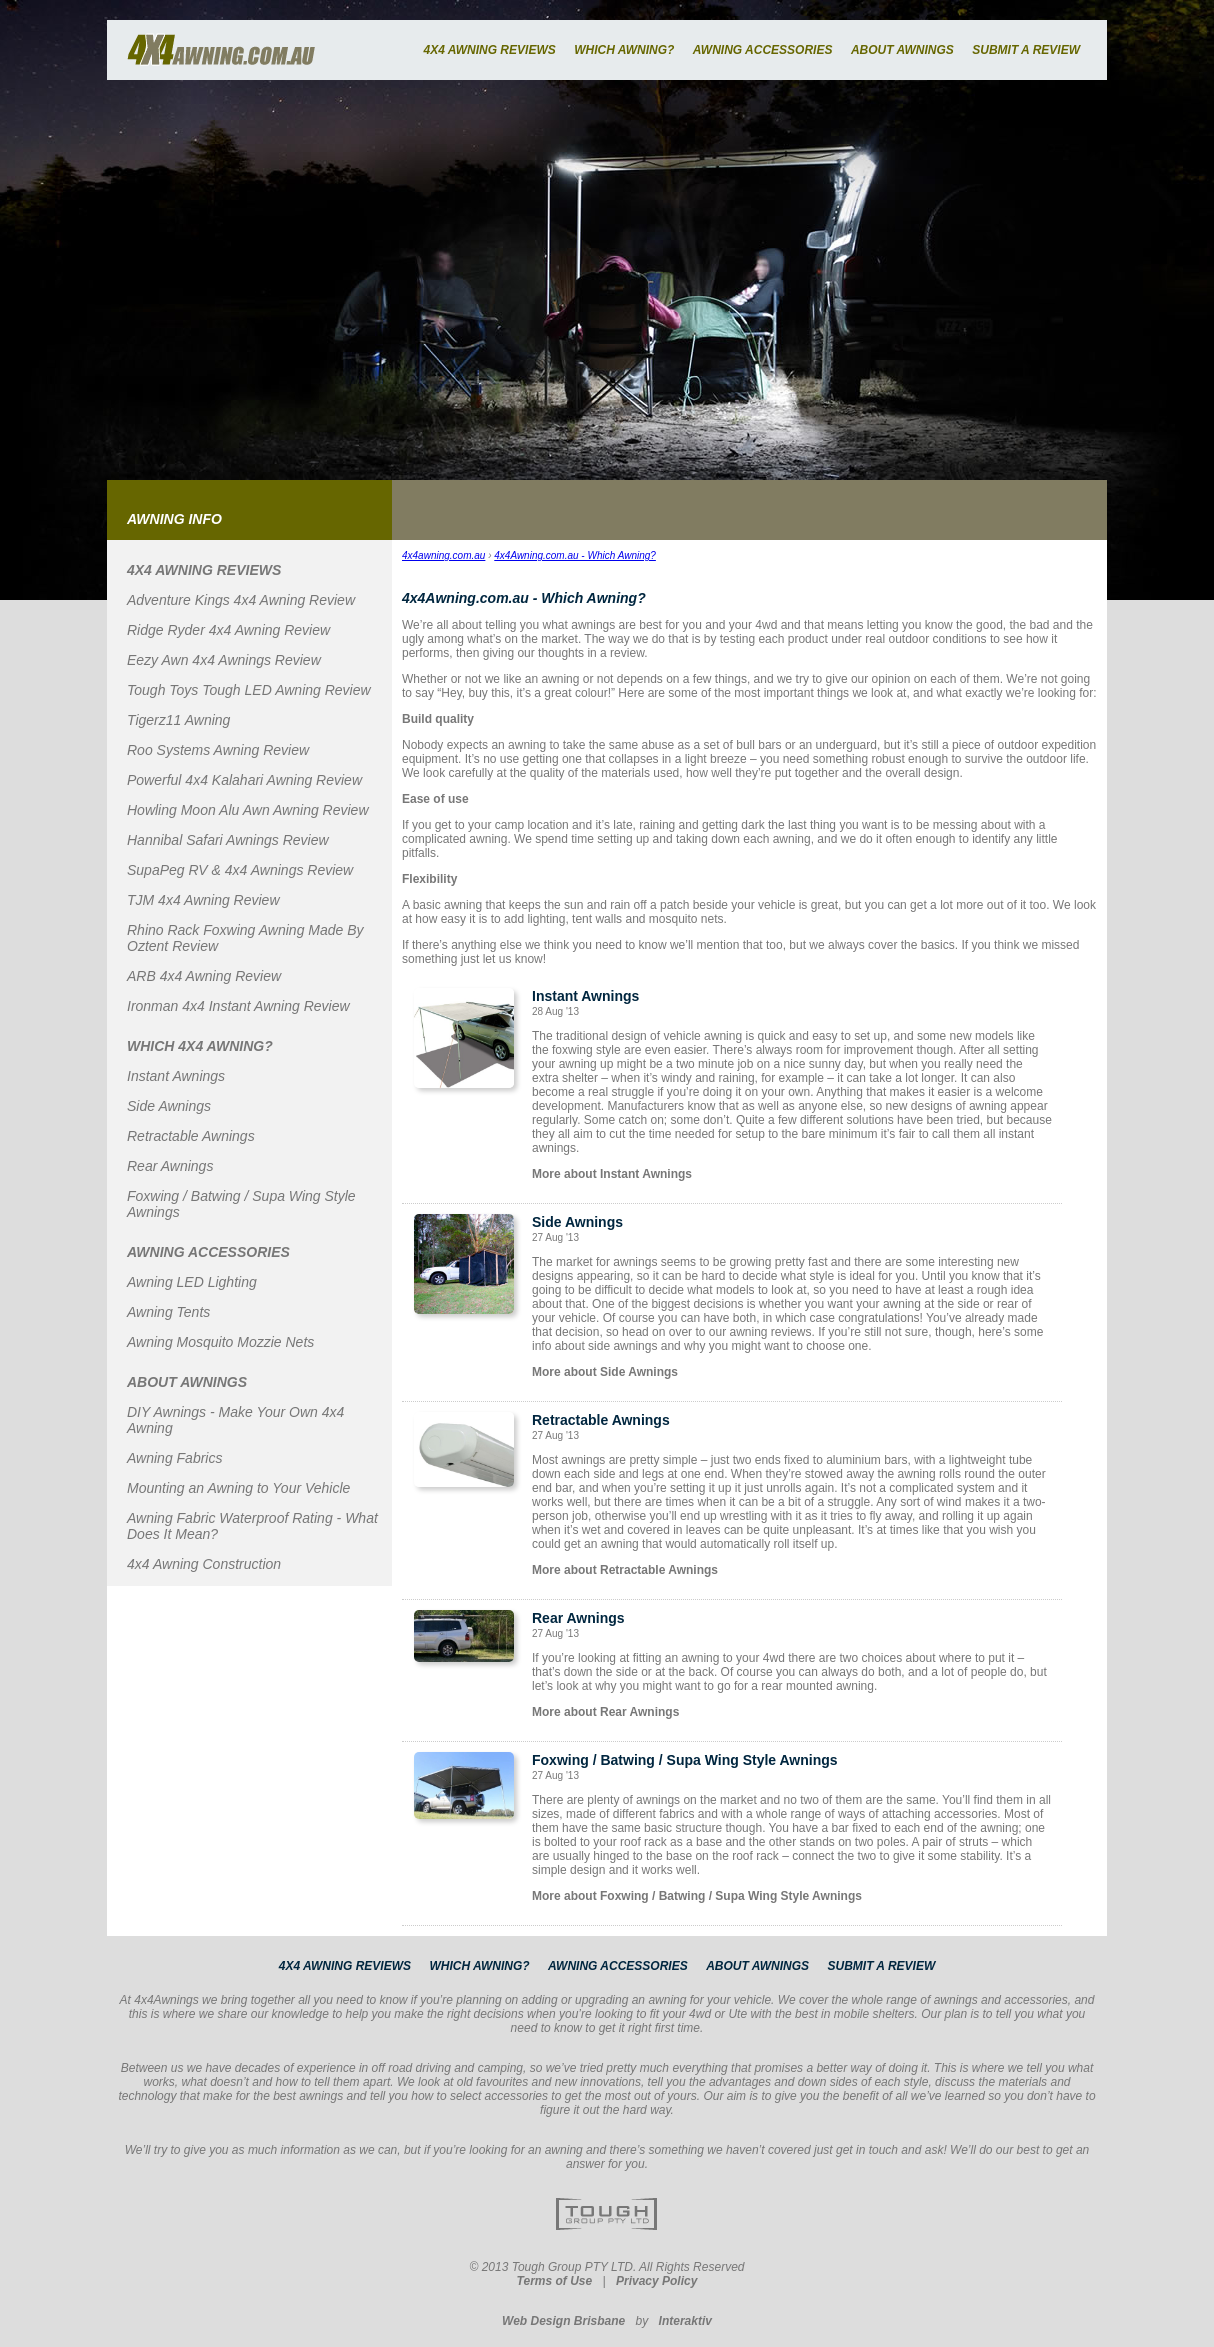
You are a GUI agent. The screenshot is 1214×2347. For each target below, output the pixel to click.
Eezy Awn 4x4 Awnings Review (224, 660)
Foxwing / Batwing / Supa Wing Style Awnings (685, 1760)
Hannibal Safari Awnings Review (228, 840)
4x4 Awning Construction (204, 1564)
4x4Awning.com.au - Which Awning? (575, 555)
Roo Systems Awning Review (218, 750)
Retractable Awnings (191, 1136)
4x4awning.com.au (443, 555)
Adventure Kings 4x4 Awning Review (241, 600)
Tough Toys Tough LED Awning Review (249, 690)
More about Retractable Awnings (625, 1570)
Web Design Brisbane (563, 2321)
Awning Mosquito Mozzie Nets (220, 1342)
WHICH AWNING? (624, 50)
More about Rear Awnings (605, 1712)
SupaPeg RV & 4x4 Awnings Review (240, 870)
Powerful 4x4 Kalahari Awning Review (244, 780)
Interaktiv (685, 2321)
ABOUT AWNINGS (902, 50)
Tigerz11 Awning (178, 720)
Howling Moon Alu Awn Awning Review (248, 810)
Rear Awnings (170, 1166)
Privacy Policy (656, 2281)
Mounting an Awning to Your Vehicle (238, 1488)
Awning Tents (168, 1312)
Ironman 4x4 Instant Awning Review (238, 1006)
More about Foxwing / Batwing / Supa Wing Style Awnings (697, 1896)
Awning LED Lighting (192, 1282)
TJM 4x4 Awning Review (203, 900)
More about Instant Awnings (612, 1174)
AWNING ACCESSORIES (763, 50)
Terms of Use (555, 2281)
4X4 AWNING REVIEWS (489, 50)
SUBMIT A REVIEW (1026, 50)
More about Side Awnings (605, 1372)
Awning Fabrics (174, 1458)
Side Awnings (169, 1106)
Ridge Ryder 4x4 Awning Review (228, 630)
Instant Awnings (176, 1076)
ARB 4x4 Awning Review (204, 976)
